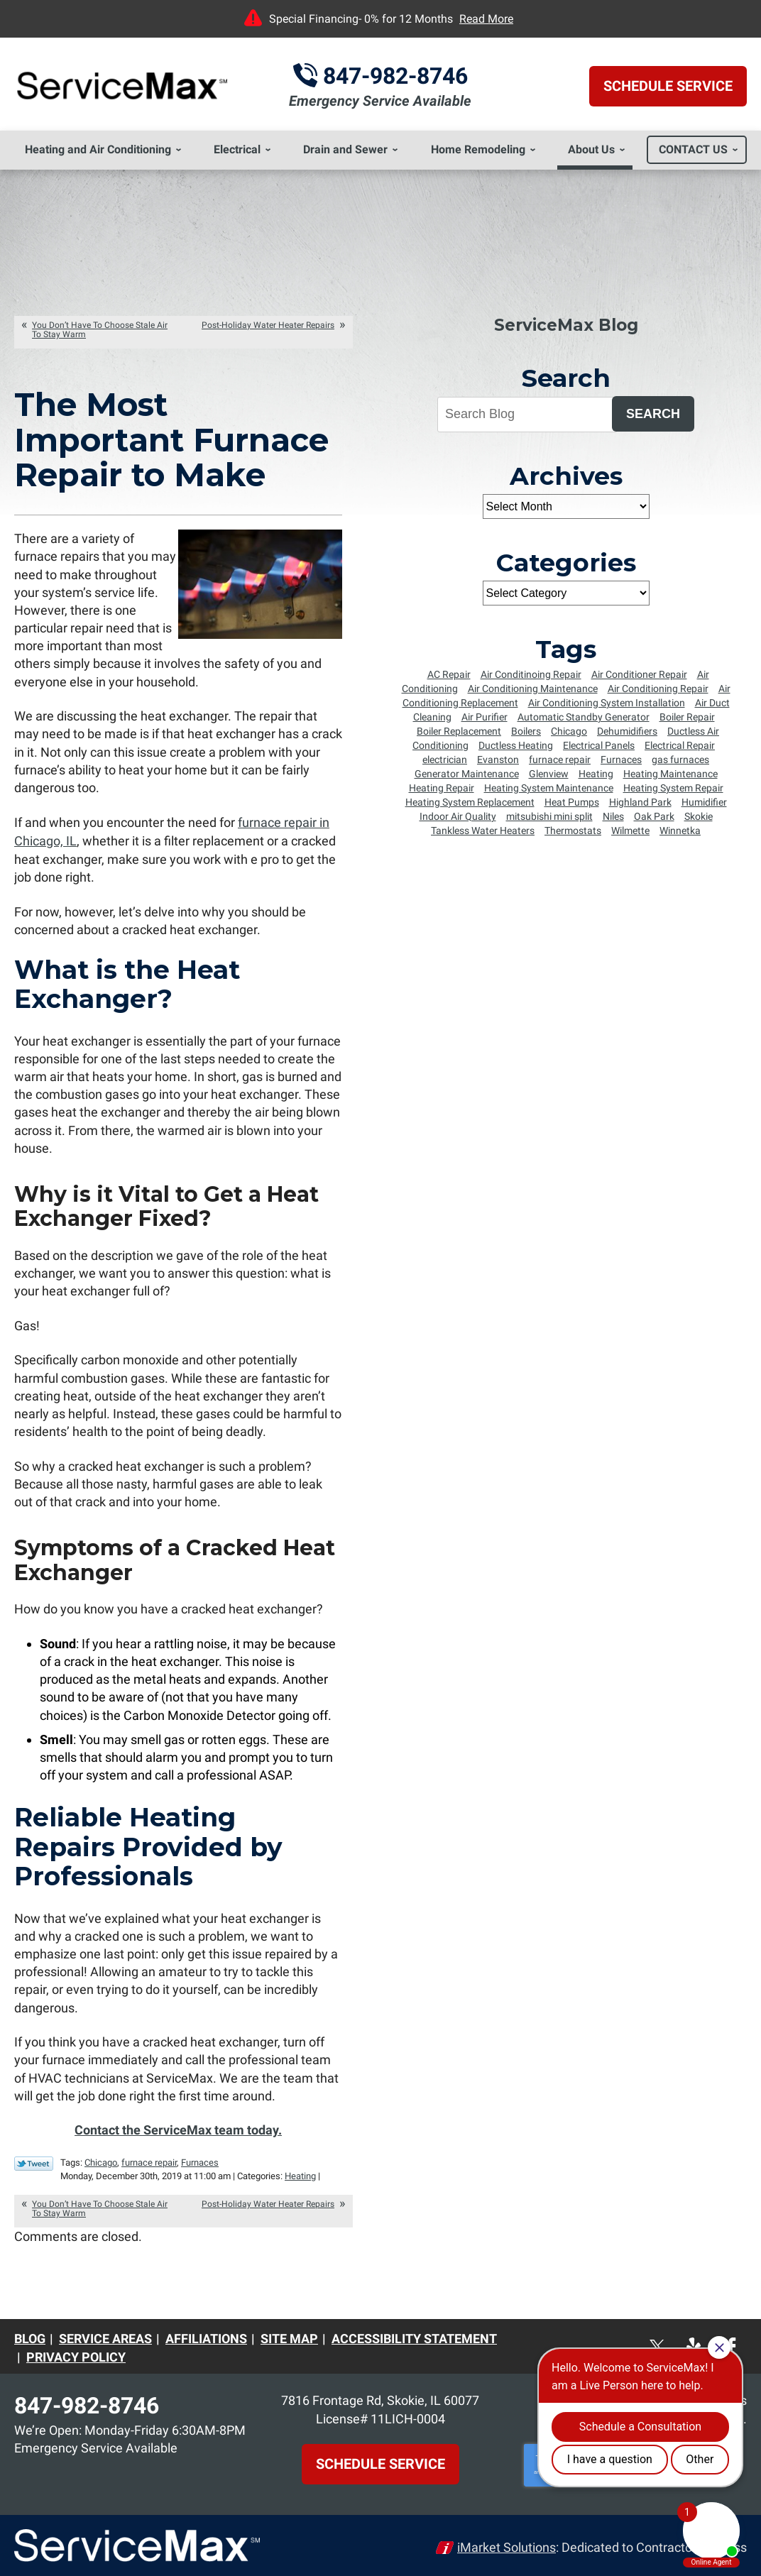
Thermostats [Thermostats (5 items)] (572, 830)
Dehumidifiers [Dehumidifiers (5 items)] (627, 731)
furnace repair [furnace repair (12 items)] (560, 759)
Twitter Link (33, 2161)
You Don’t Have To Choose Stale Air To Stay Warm (100, 329)
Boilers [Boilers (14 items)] (526, 731)
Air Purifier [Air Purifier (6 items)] (484, 717)
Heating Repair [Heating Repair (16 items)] (441, 788)
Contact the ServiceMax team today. (178, 2128)
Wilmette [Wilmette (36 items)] (630, 830)
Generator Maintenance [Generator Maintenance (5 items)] (467, 773)
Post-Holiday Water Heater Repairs (268, 325)
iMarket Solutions (506, 2543)
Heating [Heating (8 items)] (596, 773)
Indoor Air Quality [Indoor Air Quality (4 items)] (458, 816)
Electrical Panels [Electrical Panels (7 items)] (599, 745)
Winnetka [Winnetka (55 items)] (680, 830)
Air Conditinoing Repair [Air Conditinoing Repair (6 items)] (531, 674)
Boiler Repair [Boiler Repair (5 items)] (687, 717)
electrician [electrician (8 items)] (444, 759)
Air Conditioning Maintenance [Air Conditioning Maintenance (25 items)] (533, 688)
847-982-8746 (395, 75)
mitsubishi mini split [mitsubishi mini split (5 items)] (549, 816)
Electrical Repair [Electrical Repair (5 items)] (680, 745)
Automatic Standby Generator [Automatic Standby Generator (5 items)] (584, 717)
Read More (486, 19)
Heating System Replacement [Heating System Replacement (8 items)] (470, 802)
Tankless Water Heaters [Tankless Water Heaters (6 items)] (483, 830)
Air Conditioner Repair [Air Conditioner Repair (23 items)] (639, 674)
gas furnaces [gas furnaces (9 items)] (680, 759)
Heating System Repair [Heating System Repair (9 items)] (673, 788)
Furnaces (200, 2160)
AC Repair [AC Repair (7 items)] (449, 674)
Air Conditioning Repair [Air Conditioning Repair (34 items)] (658, 688)
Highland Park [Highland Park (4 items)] (640, 802)
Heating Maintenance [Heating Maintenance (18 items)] (670, 773)
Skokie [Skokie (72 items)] (698, 816)
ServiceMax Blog (566, 325)
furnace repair (149, 2160)
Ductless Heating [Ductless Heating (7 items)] (515, 745)
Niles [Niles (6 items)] (613, 816)
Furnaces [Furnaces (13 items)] (621, 759)
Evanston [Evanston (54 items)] (498, 759)
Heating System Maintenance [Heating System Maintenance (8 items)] (548, 788)
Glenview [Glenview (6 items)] (549, 773)
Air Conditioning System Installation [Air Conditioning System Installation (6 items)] (606, 702)
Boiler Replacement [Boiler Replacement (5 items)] (459, 731)
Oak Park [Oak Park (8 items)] (654, 816)
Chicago (100, 2160)
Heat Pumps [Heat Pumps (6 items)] (571, 802)
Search (653, 414)
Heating (300, 2173)
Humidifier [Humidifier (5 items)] (704, 802)
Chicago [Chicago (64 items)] (569, 731)
